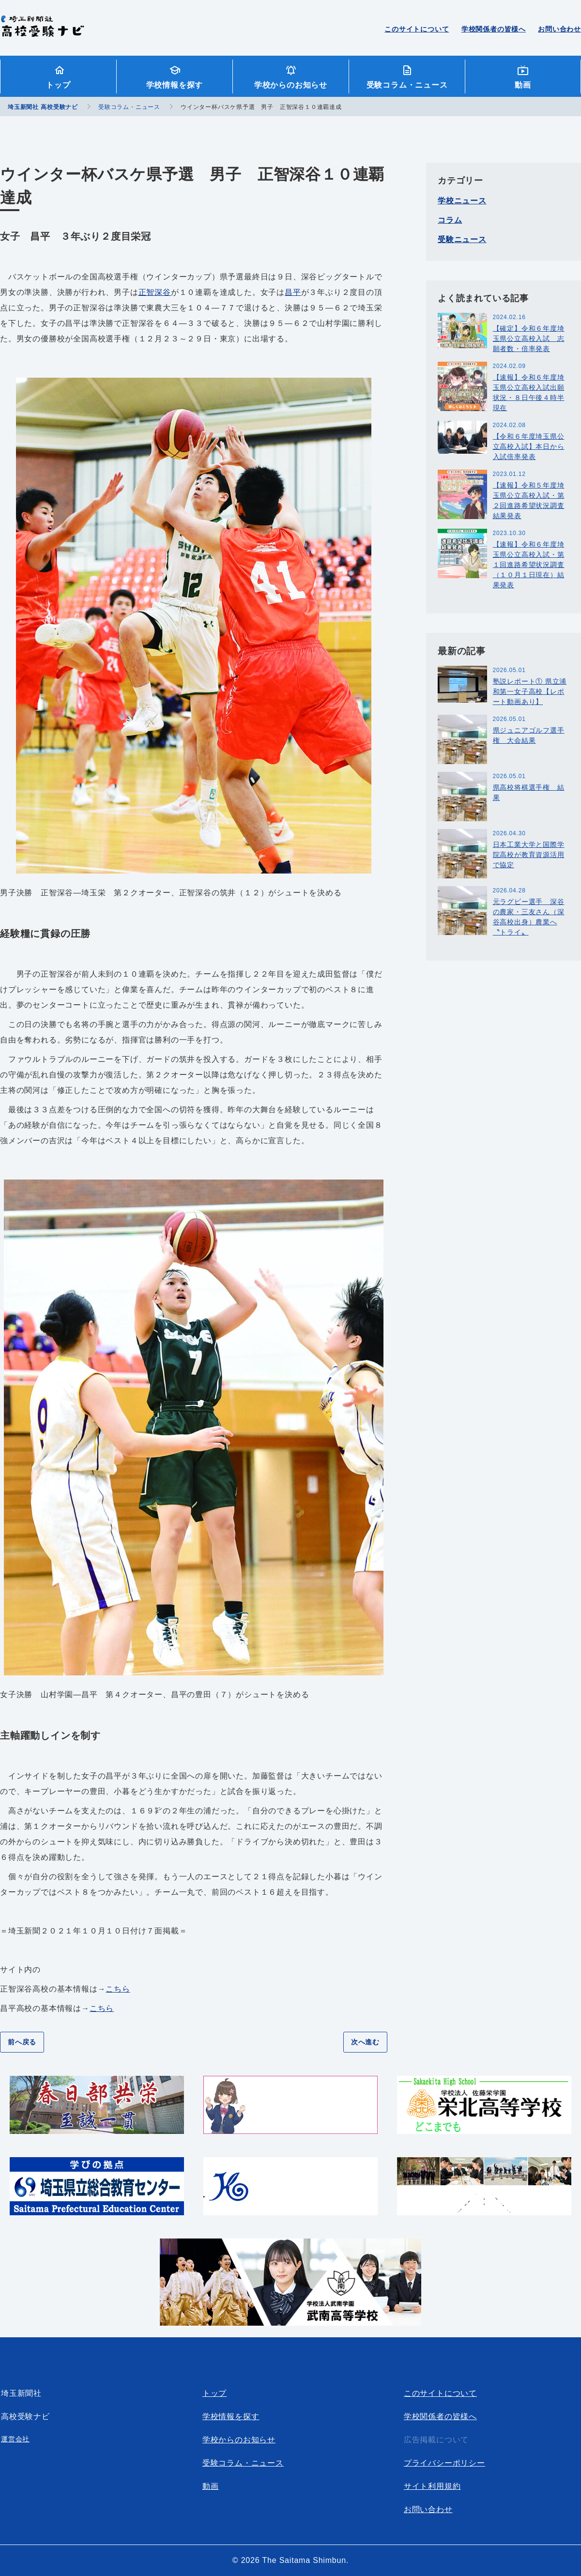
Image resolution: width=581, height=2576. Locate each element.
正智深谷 (154, 292)
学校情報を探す (174, 85)
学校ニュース (462, 201)
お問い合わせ (559, 29)
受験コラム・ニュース (407, 85)
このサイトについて (416, 29)
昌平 (293, 292)
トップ (58, 85)
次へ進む (365, 2042)
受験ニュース (462, 239)
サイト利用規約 (432, 2486)
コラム (450, 220)
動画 (523, 85)
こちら (118, 1989)
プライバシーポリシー (444, 2463)
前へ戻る (22, 2042)
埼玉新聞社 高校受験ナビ (42, 31)
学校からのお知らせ (290, 85)
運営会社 (15, 2439)
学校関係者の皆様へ (493, 29)
